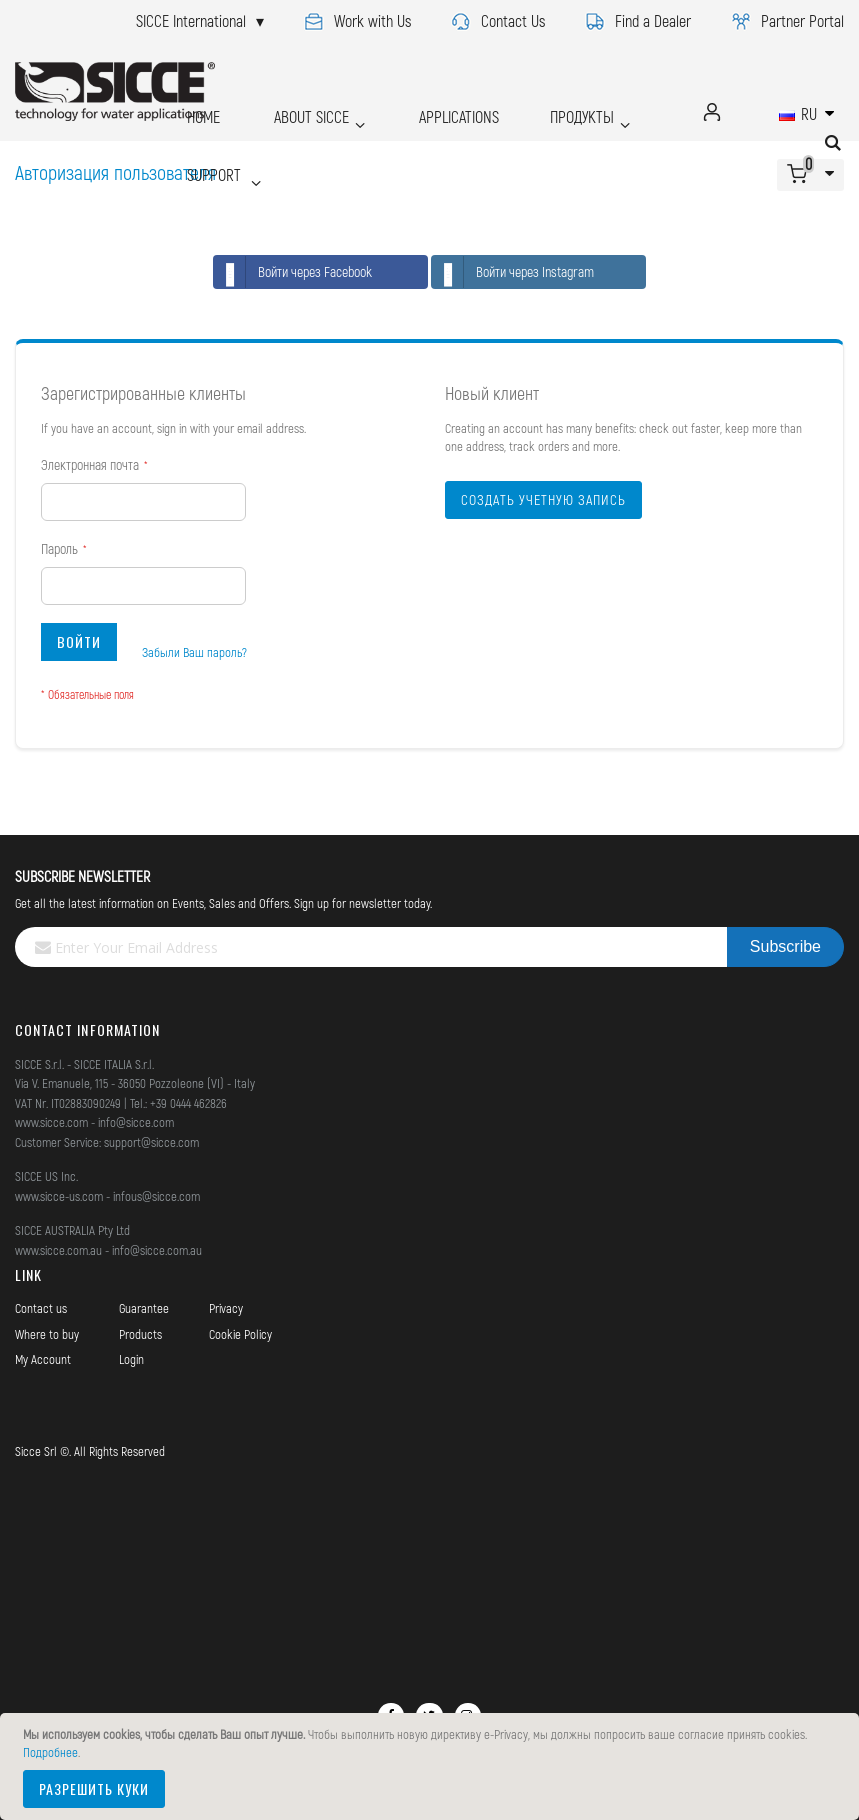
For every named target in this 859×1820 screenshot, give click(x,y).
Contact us (41, 1308)
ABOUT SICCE (285, 111)
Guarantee (144, 1308)
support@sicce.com (151, 1142)
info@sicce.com (136, 1122)
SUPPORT (213, 143)
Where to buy (47, 1334)
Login (131, 1359)
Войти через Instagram (513, 272)
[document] (432, 1766)
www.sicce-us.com (59, 1196)
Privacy (226, 1308)
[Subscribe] (785, 947)
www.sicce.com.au (58, 1250)
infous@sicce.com (156, 1196)
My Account (43, 1359)
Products (140, 1334)
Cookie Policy (240, 1334)
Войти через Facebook (293, 272)
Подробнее (50, 1752)
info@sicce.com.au (157, 1250)
